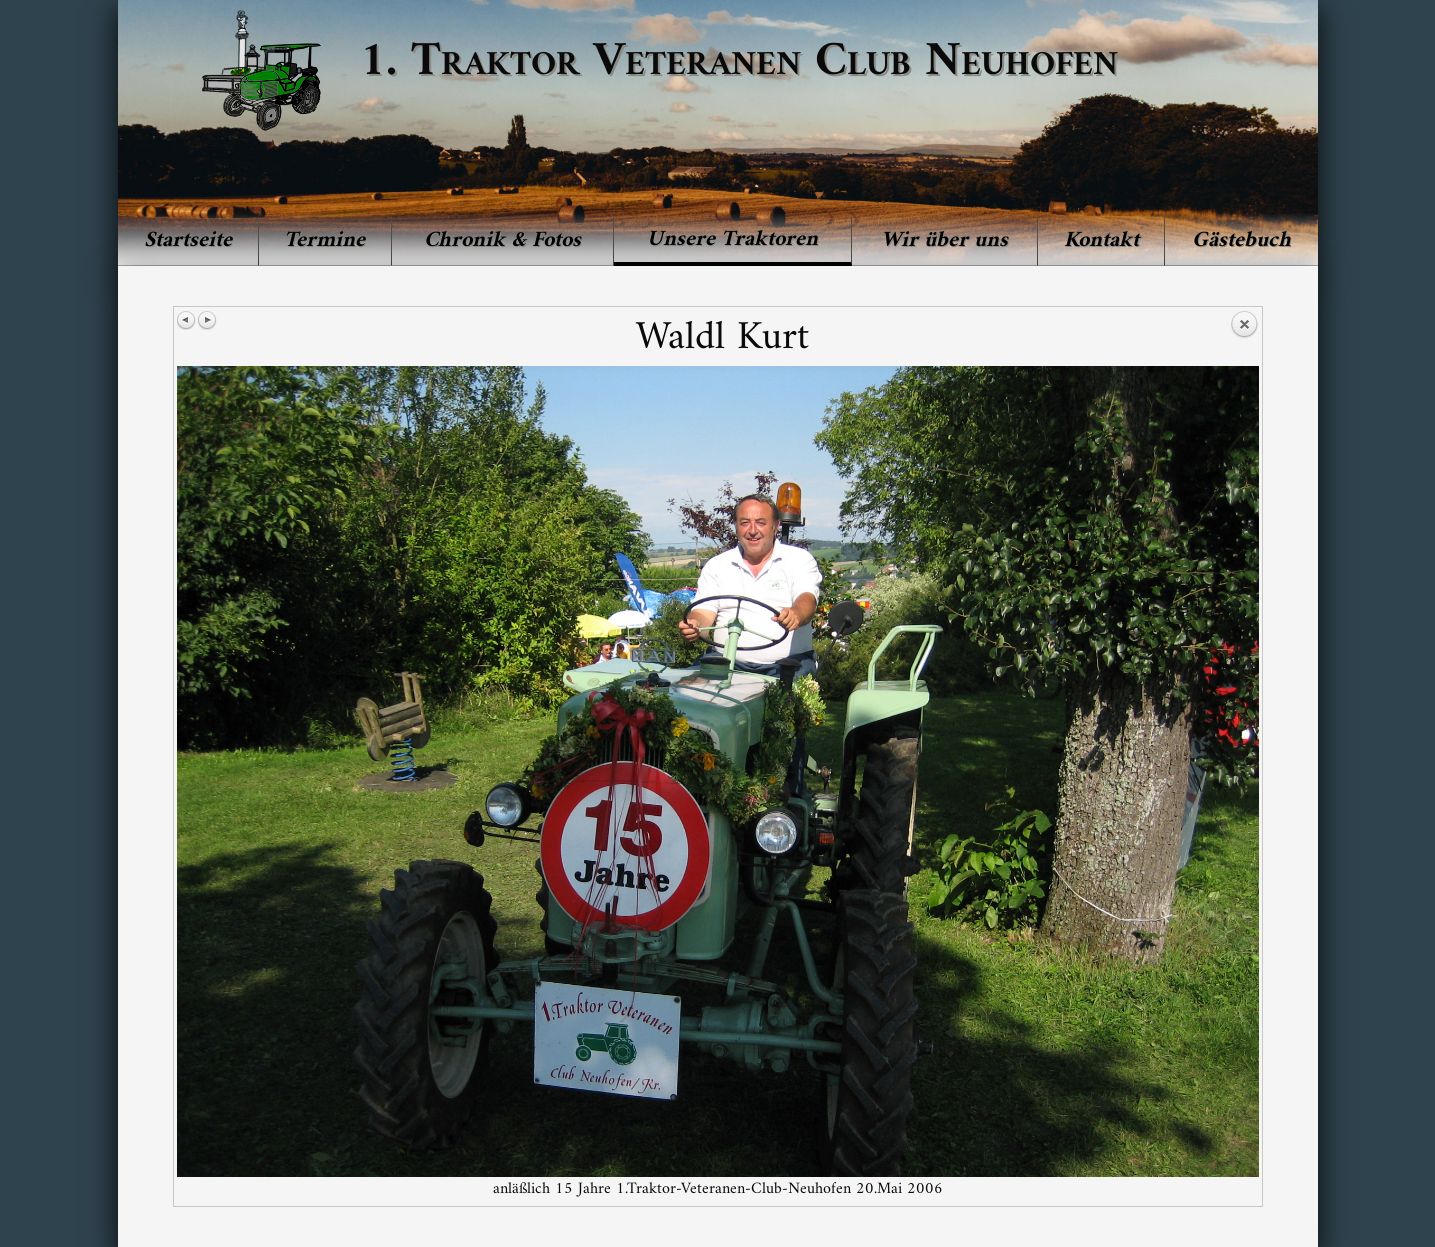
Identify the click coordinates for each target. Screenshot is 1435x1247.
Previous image (187, 320)
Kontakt (1101, 240)
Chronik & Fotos (502, 240)
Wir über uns (944, 240)
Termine (324, 240)
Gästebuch (1241, 240)
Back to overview (1244, 325)
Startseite (188, 240)
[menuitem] (188, 241)
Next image (207, 320)
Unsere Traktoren (732, 239)
